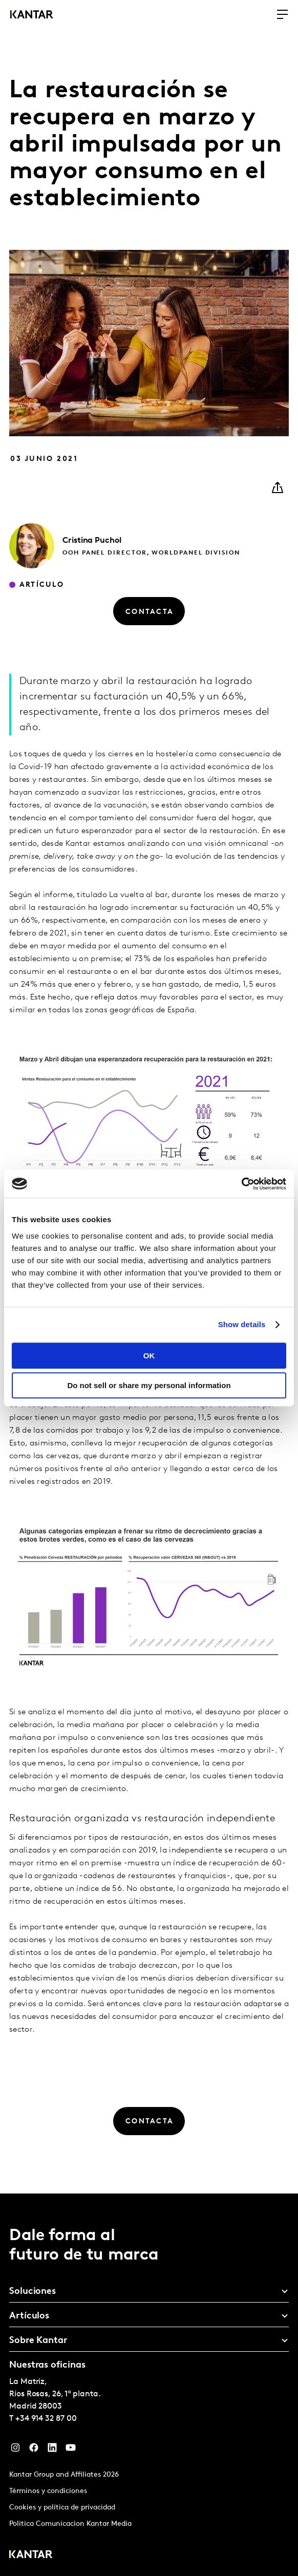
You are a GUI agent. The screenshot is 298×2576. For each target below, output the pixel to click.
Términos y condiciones (48, 2491)
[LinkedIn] (52, 2450)
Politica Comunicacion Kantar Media (70, 2524)
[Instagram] (15, 2450)
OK (149, 1355)
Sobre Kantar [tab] (38, 2341)
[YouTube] (71, 2450)
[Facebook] (34, 2450)
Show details (242, 1324)
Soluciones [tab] (32, 2291)
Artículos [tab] (29, 2316)
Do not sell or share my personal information (148, 1385)
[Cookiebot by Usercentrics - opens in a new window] (241, 1183)
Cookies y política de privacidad (62, 2507)
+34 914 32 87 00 (46, 2419)
